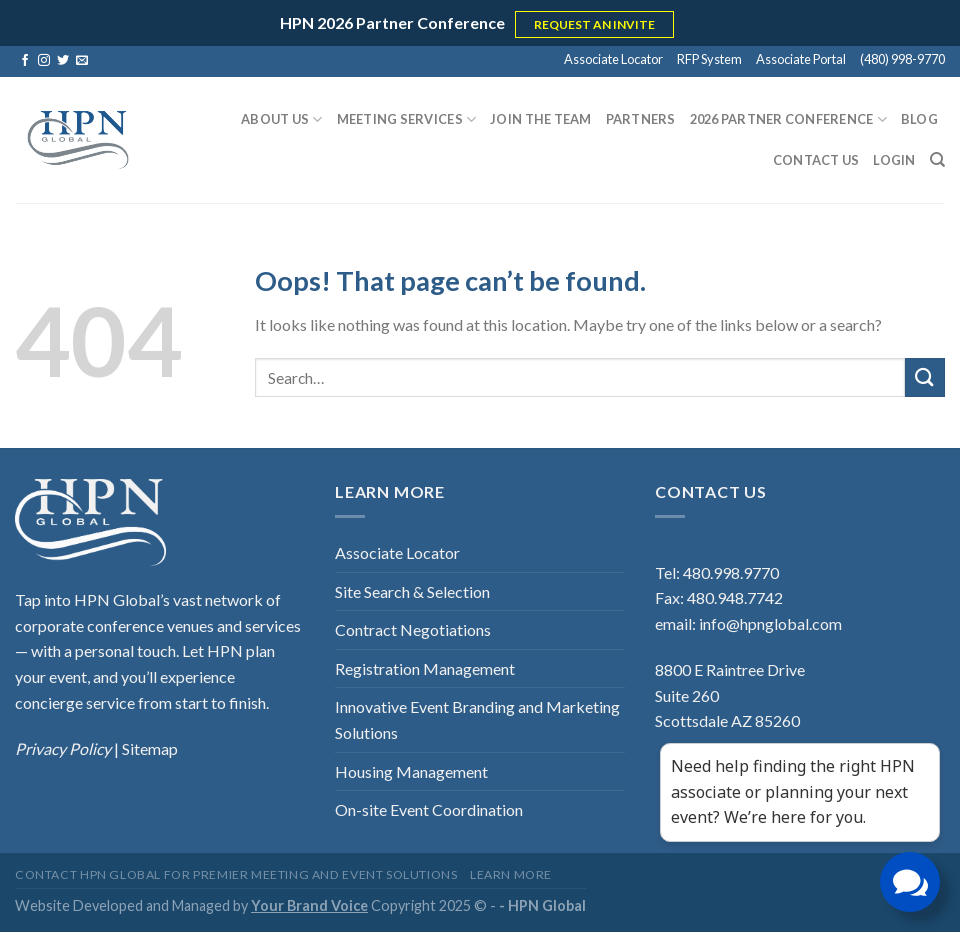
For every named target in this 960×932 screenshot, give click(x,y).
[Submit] (925, 377)
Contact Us (816, 160)
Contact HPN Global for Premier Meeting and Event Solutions (236, 874)
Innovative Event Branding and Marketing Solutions (477, 719)
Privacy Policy (64, 748)
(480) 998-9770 (902, 59)
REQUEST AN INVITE (594, 24)
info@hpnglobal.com (770, 623)
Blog (919, 119)
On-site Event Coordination (429, 809)
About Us (282, 119)
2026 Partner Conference (788, 119)
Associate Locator (613, 59)
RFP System (709, 59)
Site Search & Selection (412, 591)
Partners (641, 119)
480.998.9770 (731, 572)
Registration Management (425, 668)
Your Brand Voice (309, 905)
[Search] (937, 160)
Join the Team (540, 119)
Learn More (511, 874)
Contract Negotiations (413, 629)
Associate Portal (801, 59)
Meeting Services (407, 119)
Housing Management (411, 771)
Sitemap (150, 748)
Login (894, 160)
